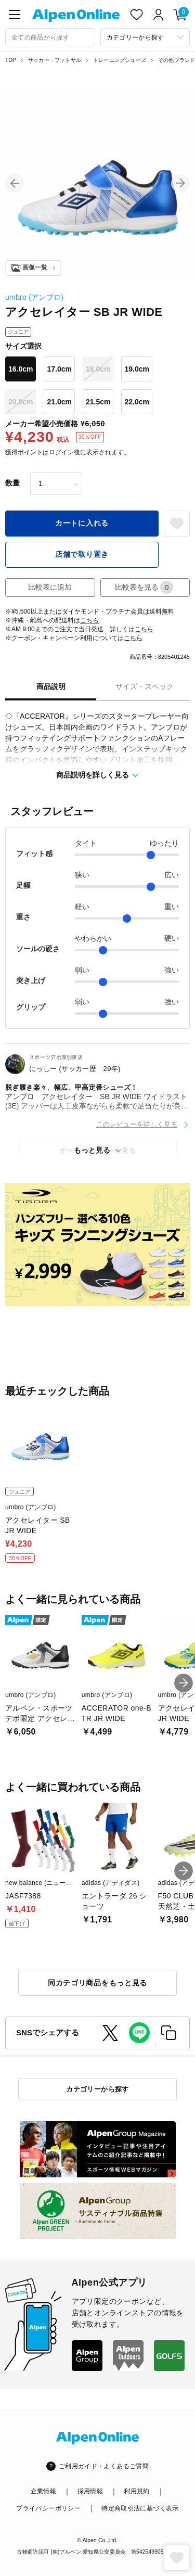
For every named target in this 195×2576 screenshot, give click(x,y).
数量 (12, 483)
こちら (89, 620)
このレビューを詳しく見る (136, 1124)
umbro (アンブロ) (34, 297)
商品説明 (51, 686)
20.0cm (20, 402)
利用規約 (136, 2491)
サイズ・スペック (144, 686)
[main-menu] (14, 14)
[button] (14, 183)
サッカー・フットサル (54, 60)
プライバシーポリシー (48, 2508)
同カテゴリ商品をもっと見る (97, 1983)
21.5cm (98, 402)
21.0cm (59, 402)
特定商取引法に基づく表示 (139, 2508)
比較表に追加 (50, 587)
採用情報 (90, 2491)
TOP (10, 60)
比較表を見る (144, 587)
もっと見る (92, 1150)
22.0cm (136, 402)
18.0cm (98, 369)
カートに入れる (82, 523)
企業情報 (43, 2491)
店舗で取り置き (82, 554)
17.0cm (59, 369)
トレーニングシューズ (119, 60)
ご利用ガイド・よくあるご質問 (104, 2466)
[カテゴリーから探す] (145, 37)
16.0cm (20, 369)
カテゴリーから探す (97, 2089)
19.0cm (136, 369)
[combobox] (50, 37)
